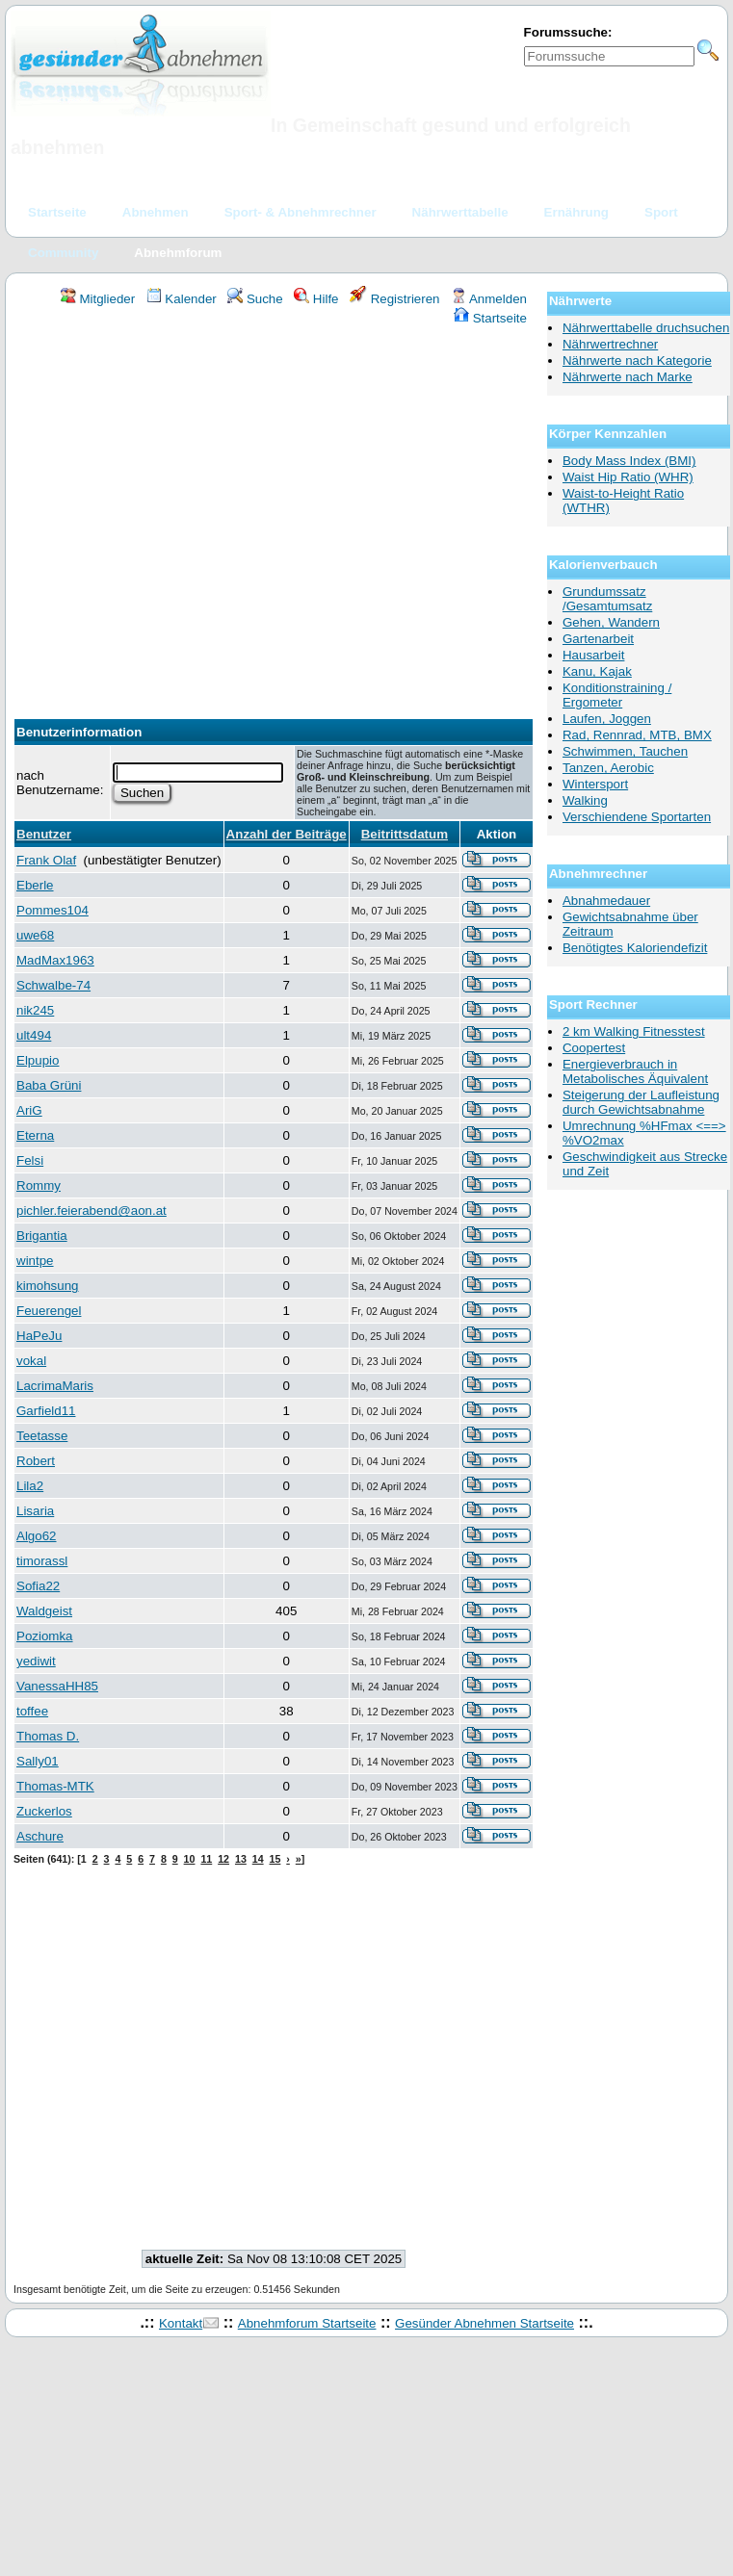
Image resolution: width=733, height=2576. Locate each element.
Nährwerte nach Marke (628, 377)
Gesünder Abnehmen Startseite (484, 2323)
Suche (255, 299)
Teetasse (41, 1436)
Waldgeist (44, 1611)
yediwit (36, 1661)
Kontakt (180, 2323)
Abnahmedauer (606, 900)
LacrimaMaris (54, 1385)
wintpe (35, 1260)
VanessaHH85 (57, 1686)
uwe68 (35, 935)
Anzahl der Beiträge (286, 834)
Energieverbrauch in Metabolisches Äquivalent (635, 1071)
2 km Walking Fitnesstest (634, 1031)
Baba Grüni (48, 1085)
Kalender (181, 299)
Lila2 (29, 1486)
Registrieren (395, 299)
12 (223, 1859)
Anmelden (489, 299)
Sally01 (37, 1761)
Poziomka (44, 1636)
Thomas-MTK (55, 1786)
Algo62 (36, 1536)
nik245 (35, 1010)
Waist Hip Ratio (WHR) (628, 477)
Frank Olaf (46, 860)
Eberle (35, 885)
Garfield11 (46, 1411)
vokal (31, 1360)
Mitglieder (98, 299)
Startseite (490, 318)
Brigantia (41, 1235)
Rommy (38, 1185)
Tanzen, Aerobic (608, 767)
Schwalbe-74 (53, 985)
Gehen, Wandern (611, 622)
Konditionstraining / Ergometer (617, 695)
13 (241, 1859)
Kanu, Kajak (597, 671)
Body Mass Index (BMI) (629, 460)
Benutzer (43, 834)
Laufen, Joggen (607, 718)
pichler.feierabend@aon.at (91, 1210)
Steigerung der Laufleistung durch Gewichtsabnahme (641, 1102)
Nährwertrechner (610, 344)
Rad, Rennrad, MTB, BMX (637, 735)
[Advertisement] (180, 516)
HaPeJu (39, 1335)
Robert (35, 1461)
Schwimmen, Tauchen (625, 751)
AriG (29, 1110)
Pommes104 (52, 910)
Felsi (29, 1160)
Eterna (35, 1135)
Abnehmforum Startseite (307, 2323)
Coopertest (594, 1048)
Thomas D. (47, 1736)
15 (275, 1859)
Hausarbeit (593, 655)
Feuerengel (48, 1310)
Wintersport (595, 784)
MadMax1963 (55, 960)
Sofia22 (38, 1586)
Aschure (40, 1836)
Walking (585, 800)
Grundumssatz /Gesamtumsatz (607, 598)
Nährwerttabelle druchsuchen (646, 328)
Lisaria (35, 1511)
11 (206, 1859)
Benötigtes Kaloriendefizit (635, 947)
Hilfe (316, 299)
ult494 (33, 1035)
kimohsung (47, 1285)
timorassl (41, 1561)
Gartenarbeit (598, 638)
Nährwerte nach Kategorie (637, 360)
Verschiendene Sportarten (637, 817)
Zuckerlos (44, 1811)
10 (190, 1859)
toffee (32, 1711)
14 (258, 1859)
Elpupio (37, 1060)
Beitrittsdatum (404, 834)
